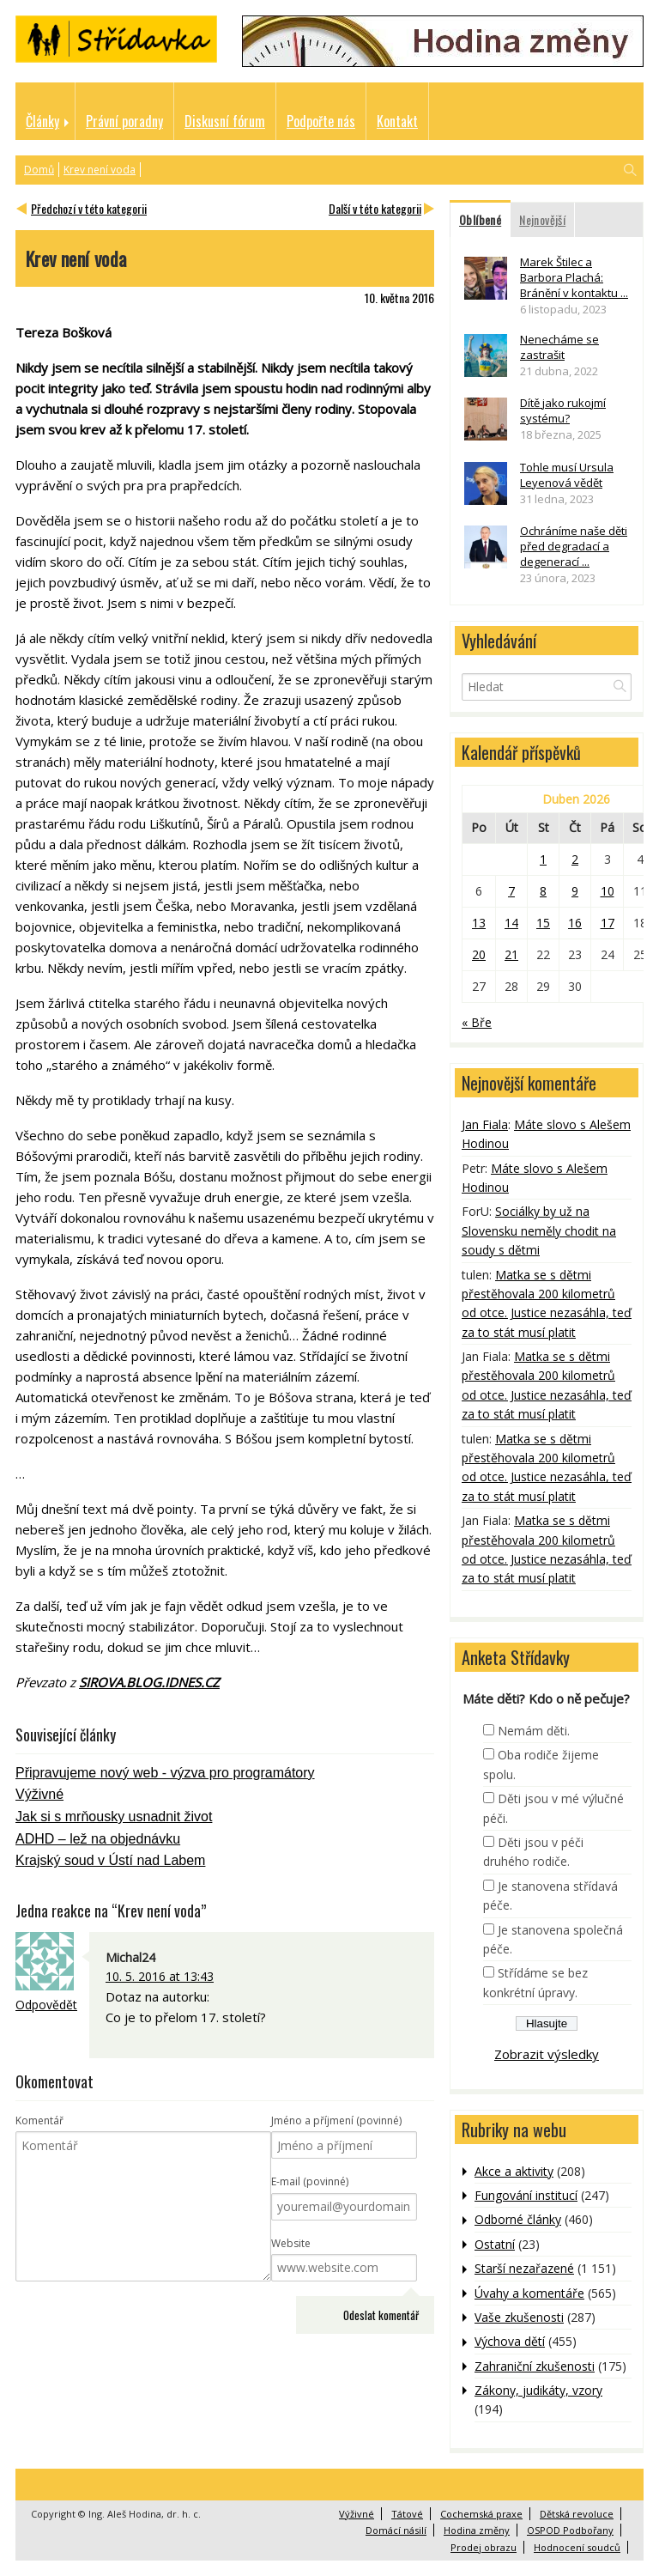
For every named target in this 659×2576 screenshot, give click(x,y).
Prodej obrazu (483, 2547)
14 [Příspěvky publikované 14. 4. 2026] (511, 922)
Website (291, 2243)
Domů (39, 169)
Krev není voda (99, 169)
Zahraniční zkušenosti (535, 2366)
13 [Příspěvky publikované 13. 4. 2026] (479, 922)
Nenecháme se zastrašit (559, 346)
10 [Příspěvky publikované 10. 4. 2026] (607, 891)
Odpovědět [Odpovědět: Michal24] (46, 2004)
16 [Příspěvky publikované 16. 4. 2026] (575, 922)
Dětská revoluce (577, 2513)
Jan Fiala (485, 1124)
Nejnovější (542, 219)
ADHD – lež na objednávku (97, 1839)
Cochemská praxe (481, 2513)
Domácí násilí (396, 2530)
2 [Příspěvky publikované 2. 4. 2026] (574, 859)
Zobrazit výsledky (546, 2054)
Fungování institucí (526, 2195)
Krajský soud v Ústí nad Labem (110, 1860)
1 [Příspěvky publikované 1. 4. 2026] (543, 859)
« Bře (477, 1022)
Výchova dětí (510, 2341)
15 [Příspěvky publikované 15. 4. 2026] (543, 922)
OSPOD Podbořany (570, 2530)
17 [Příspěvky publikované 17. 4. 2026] (607, 922)
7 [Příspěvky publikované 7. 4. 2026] (511, 891)
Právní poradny (124, 121)
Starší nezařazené (524, 2268)
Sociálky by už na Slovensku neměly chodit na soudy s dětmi (539, 1230)
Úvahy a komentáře (529, 2293)
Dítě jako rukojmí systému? (563, 410)
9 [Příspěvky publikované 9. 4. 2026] (574, 891)
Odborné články (518, 2219)
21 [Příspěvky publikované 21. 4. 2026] (511, 954)
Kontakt (397, 121)
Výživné (39, 1794)
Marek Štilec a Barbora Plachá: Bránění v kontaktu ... (574, 277)
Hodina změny (477, 2530)
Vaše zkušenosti (519, 2317)
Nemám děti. (534, 1730)
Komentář (39, 2120)
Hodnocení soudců (577, 2547)
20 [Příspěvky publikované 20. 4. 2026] (479, 954)
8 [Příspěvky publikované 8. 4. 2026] (543, 891)
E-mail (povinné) (309, 2181)
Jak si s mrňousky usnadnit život (113, 1816)
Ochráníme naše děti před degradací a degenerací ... (573, 546)
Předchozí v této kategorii (89, 208)
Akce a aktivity (514, 2171)
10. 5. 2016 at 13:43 (160, 1976)
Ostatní (495, 2244)
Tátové (407, 2513)
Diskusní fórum (224, 121)
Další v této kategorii (375, 208)
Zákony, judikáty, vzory (538, 2390)
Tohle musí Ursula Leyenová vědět (567, 474)
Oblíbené (480, 219)
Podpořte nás (321, 121)
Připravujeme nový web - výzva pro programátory (165, 1772)
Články (42, 121)
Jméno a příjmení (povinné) (336, 2120)
